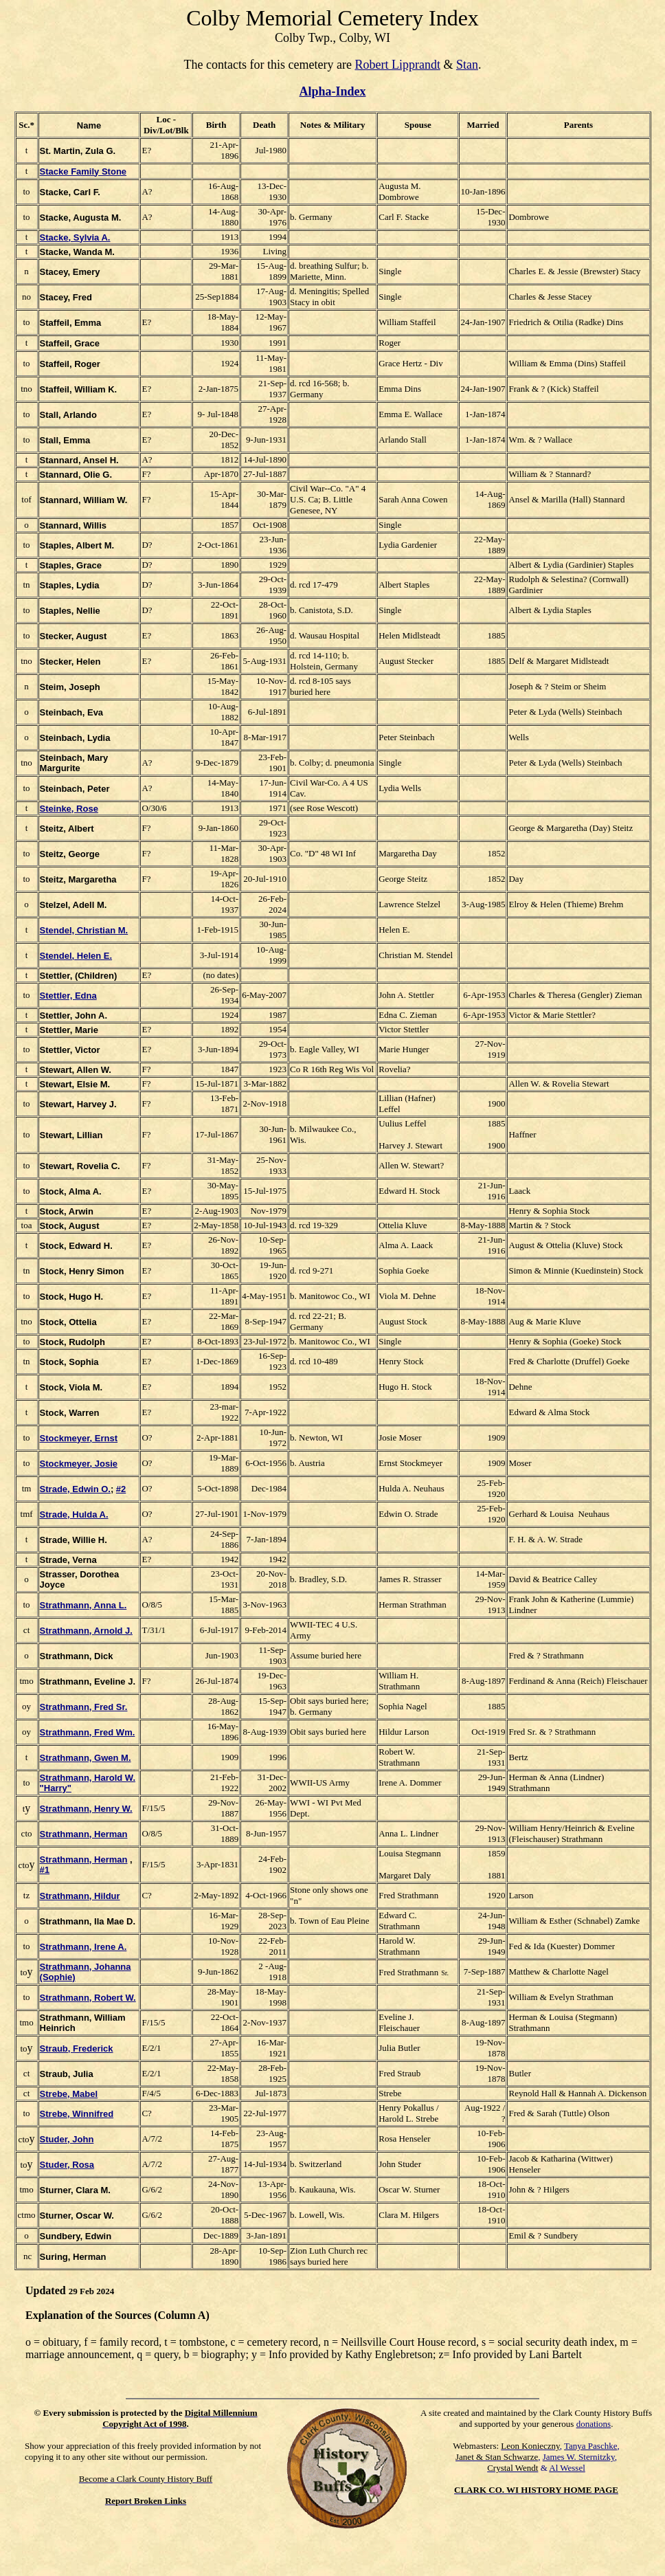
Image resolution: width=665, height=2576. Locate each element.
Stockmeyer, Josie (78, 1463)
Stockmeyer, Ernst (78, 1438)
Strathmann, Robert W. (88, 1997)
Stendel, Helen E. (76, 956)
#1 (44, 1870)
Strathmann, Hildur (80, 1896)
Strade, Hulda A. (74, 1514)
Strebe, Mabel (69, 2094)
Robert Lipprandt (397, 64)
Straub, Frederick (76, 2048)
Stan (467, 64)
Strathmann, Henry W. (86, 1808)
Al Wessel (567, 2468)
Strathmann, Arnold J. (86, 1630)
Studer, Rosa (67, 2164)
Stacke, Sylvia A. (75, 237)
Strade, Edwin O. (75, 1489)
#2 (121, 1489)
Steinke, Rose (69, 808)
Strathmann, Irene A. (83, 1947)
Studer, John (67, 2139)
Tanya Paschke (590, 2446)
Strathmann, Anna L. (83, 1605)
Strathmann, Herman (84, 1834)
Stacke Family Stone (83, 171)
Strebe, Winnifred (77, 2114)
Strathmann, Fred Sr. (84, 1707)
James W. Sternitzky (579, 2457)
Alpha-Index (332, 91)
